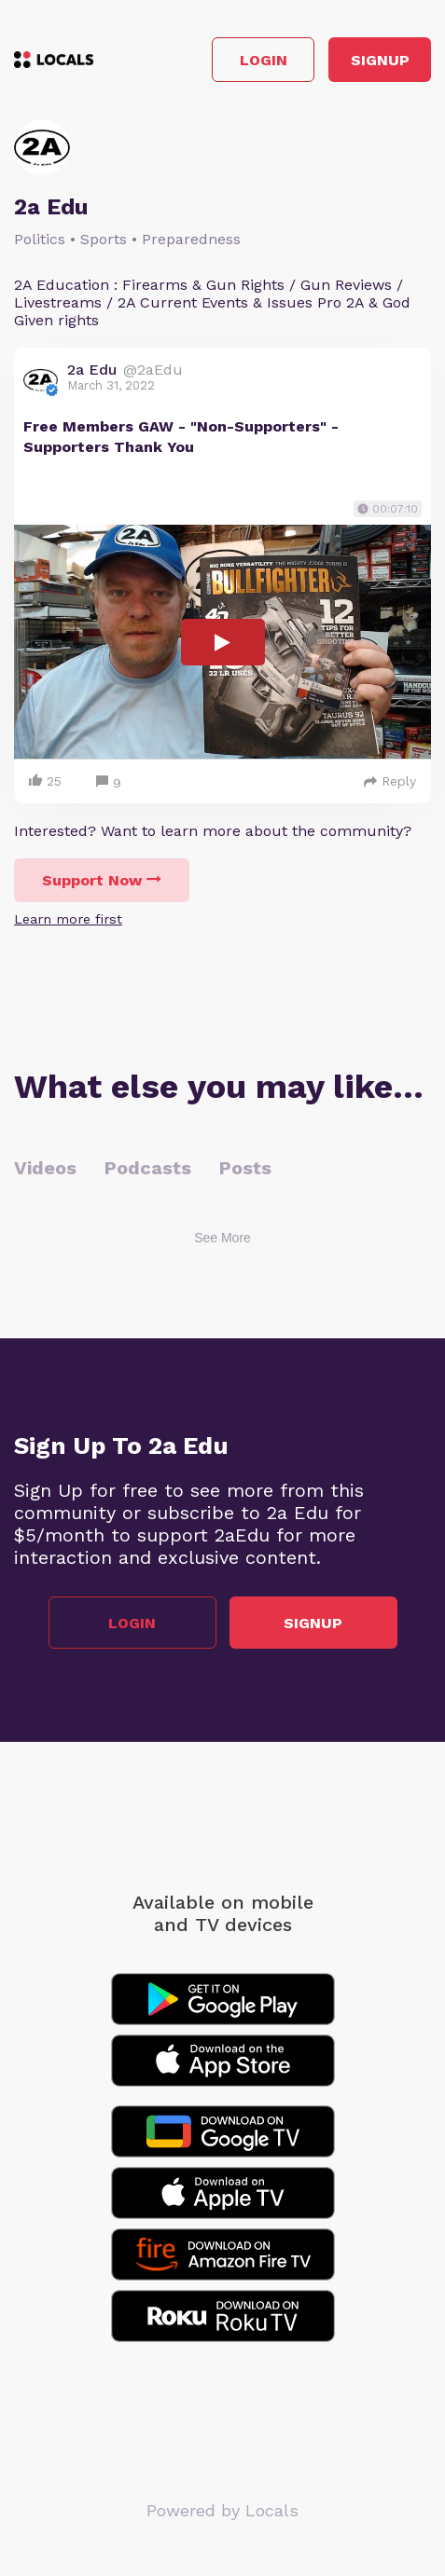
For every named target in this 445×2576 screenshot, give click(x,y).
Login (263, 60)
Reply (390, 781)
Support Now (101, 880)
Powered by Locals (222, 2510)
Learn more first (68, 918)
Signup (380, 60)
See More (222, 1237)
